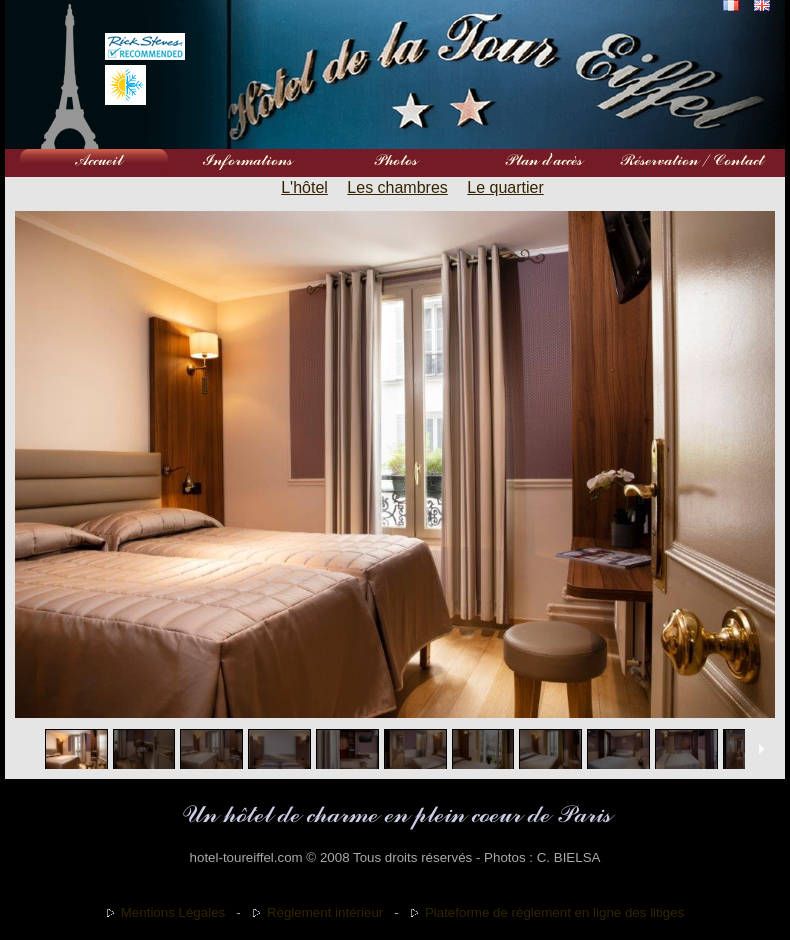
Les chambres (397, 187)
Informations (247, 160)
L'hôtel (304, 187)
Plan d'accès (543, 160)
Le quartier (505, 187)
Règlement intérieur (325, 912)
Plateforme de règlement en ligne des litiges (554, 912)
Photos (395, 160)
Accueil (99, 160)
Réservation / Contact (691, 160)
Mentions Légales (173, 912)
